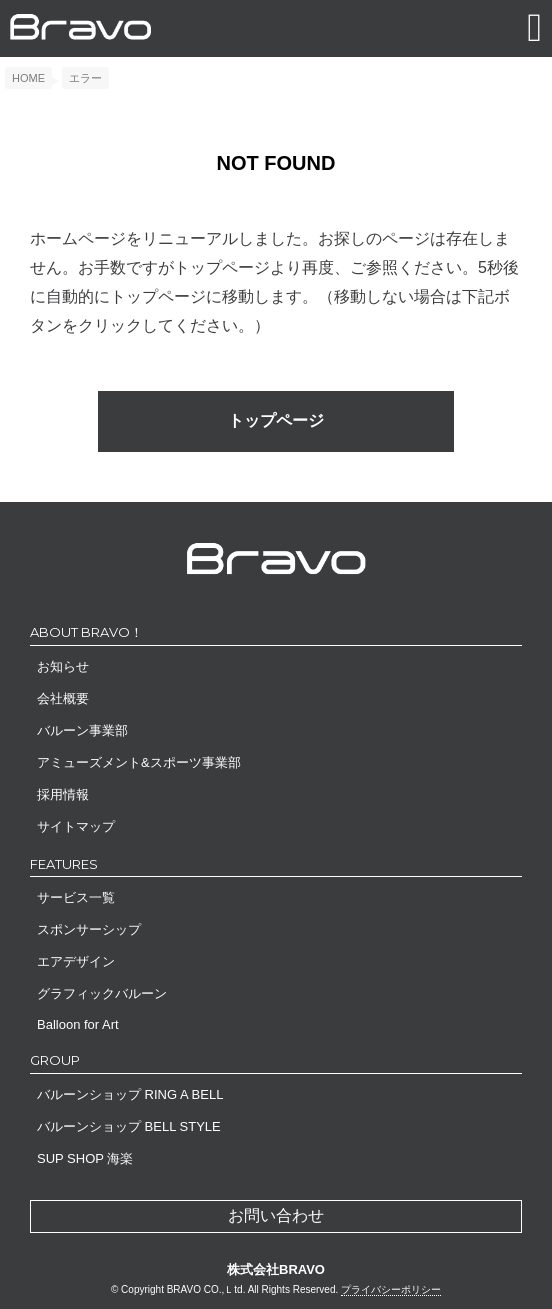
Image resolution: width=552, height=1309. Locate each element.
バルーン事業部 (82, 730)
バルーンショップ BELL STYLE (129, 1126)
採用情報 (63, 794)
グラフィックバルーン (102, 993)
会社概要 (63, 698)
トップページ (276, 420)
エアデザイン (76, 961)
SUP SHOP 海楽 (85, 1158)
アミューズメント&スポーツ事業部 (139, 762)
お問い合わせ (276, 1215)
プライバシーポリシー (391, 1289)
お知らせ (63, 666)
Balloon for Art (78, 1024)
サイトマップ (76, 826)
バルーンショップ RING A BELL (130, 1094)
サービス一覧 (76, 897)
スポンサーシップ (89, 929)
